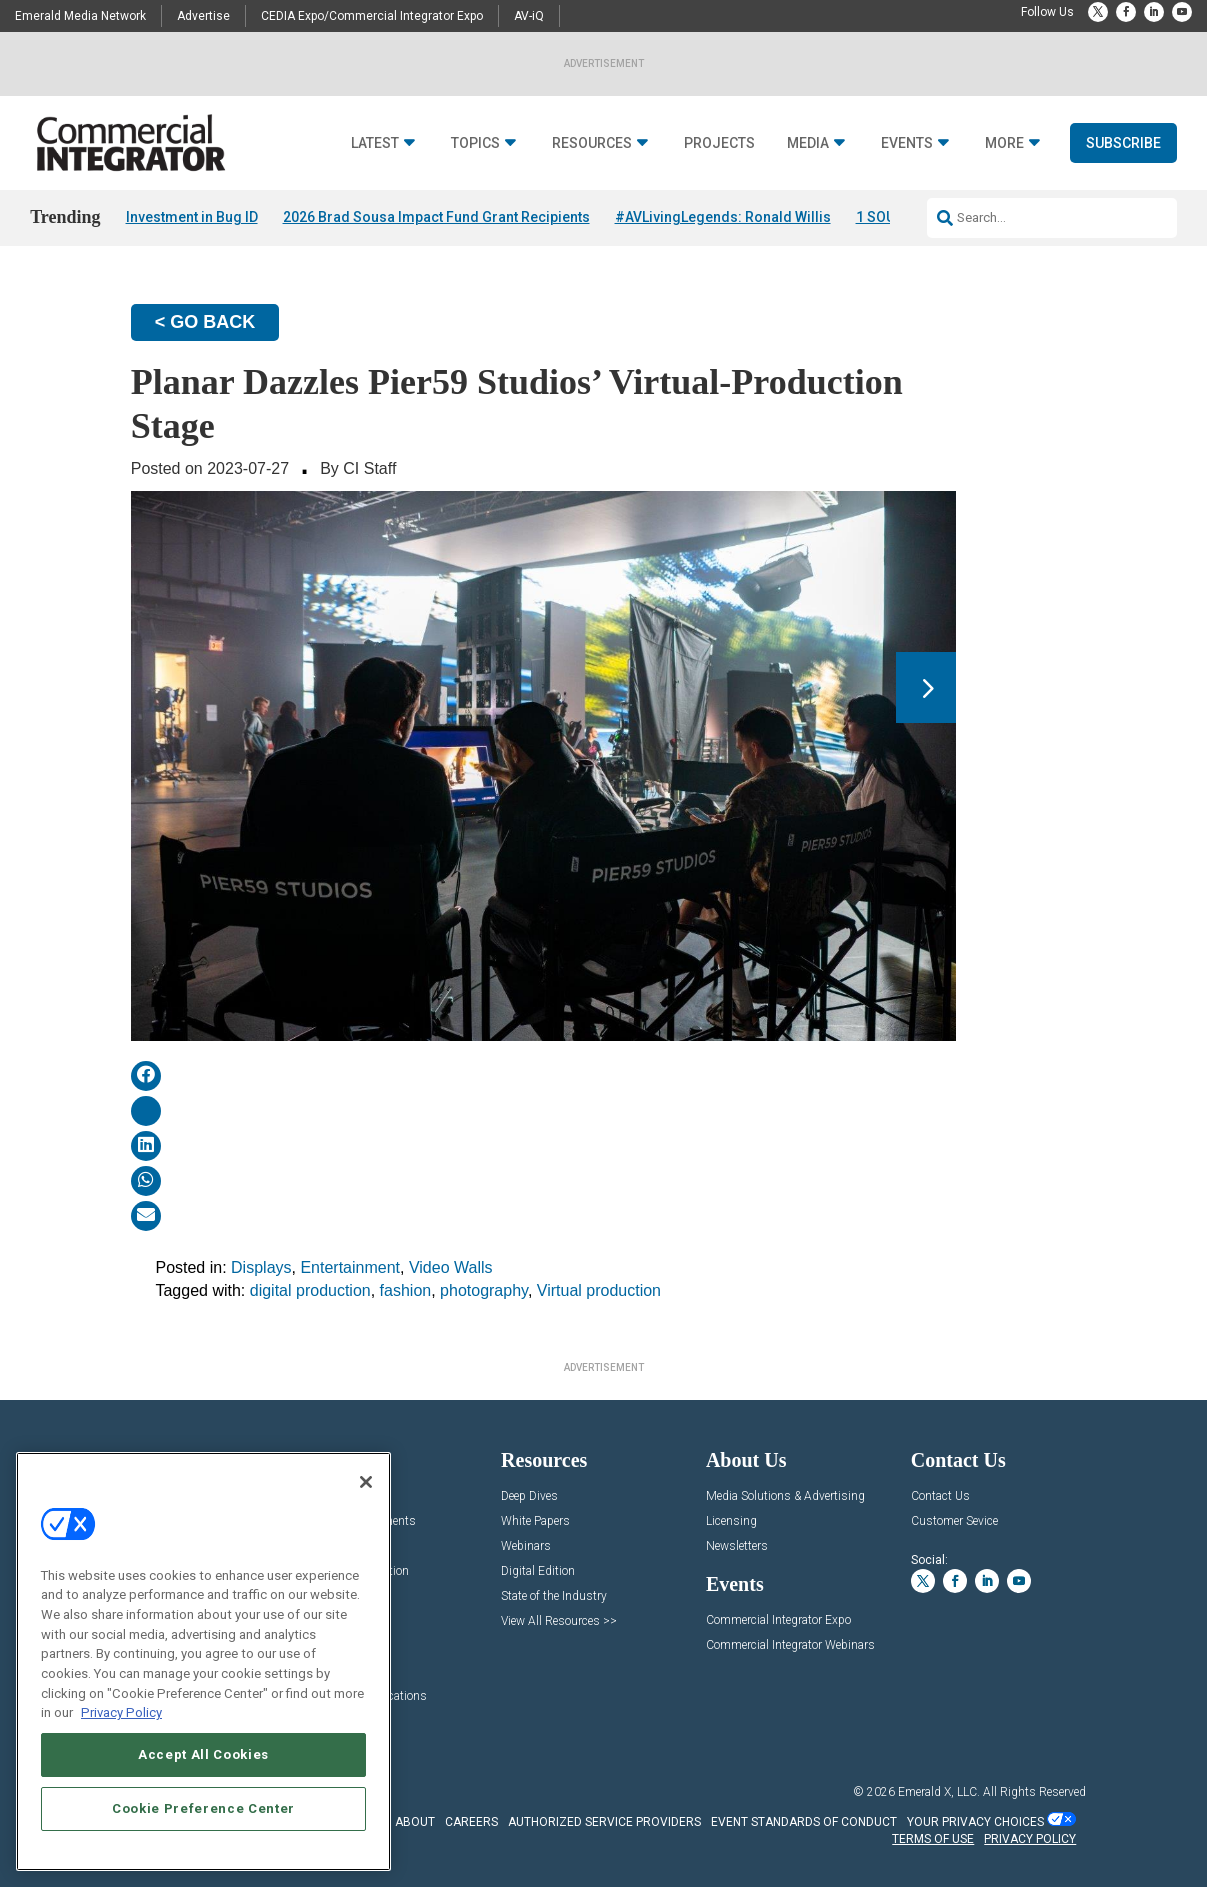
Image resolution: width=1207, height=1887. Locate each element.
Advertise (203, 16)
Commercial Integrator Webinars (790, 1645)
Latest (375, 143)
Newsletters (737, 1546)
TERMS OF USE (933, 1839)
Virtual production (599, 1290)
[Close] (366, 1482)
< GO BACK (205, 322)
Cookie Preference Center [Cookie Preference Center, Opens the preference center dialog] (203, 1808)
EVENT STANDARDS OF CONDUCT (804, 1822)
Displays (261, 1267)
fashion (406, 1290)
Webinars (526, 1546)
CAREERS (471, 1822)
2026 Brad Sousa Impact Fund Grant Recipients (436, 217)
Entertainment (350, 1267)
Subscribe (1123, 143)
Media (808, 143)
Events (907, 143)
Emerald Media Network (80, 16)
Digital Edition (538, 1571)
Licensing (731, 1521)
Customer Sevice (954, 1521)
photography (484, 1290)
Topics (475, 143)
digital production (310, 1290)
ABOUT (415, 1822)
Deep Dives (529, 1496)
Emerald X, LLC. (939, 1792)
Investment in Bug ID (192, 217)
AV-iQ (529, 16)
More (1004, 143)
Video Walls (451, 1267)
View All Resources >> (559, 1621)
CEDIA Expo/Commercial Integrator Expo (372, 16)
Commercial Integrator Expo (778, 1620)
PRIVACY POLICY (1030, 1839)
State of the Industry (554, 1596)
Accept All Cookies (203, 1754)
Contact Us (940, 1496)
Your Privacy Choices (975, 1822)
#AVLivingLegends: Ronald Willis (723, 217)
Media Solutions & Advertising (785, 1496)
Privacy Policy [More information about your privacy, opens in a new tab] (121, 1712)
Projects (719, 143)
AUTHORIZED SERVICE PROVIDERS (604, 1822)
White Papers (535, 1521)
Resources (592, 143)
